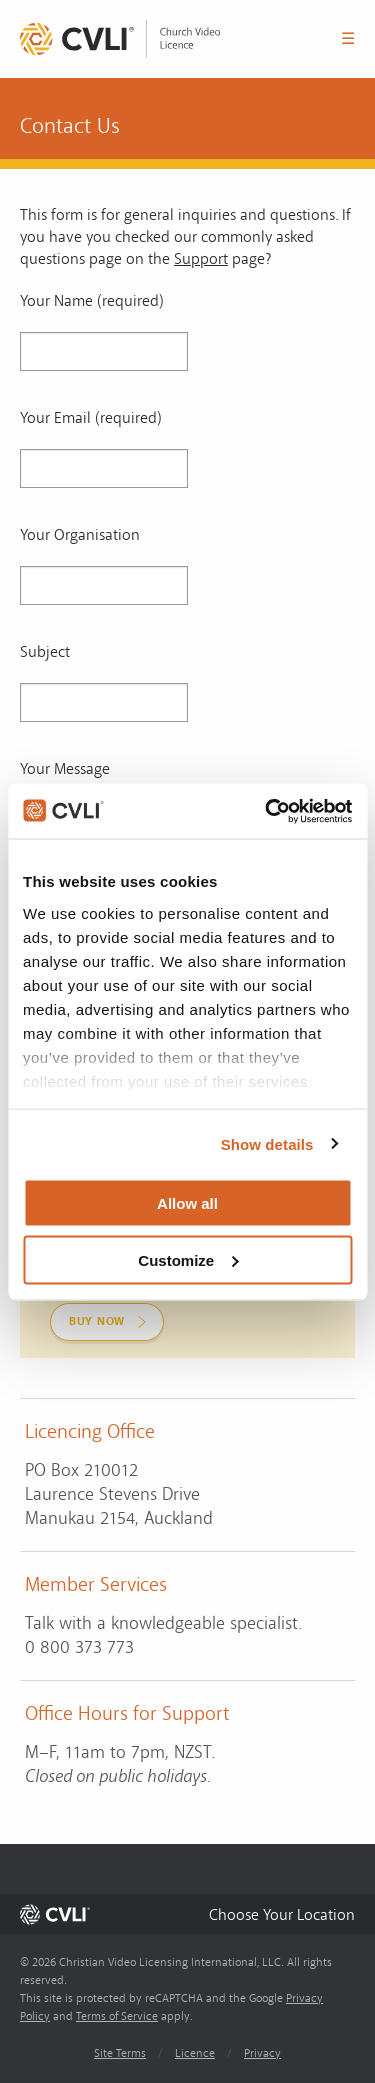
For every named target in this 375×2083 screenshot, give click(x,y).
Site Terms (120, 2053)
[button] (282, 1914)
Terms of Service (117, 2016)
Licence (195, 2053)
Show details (267, 1143)
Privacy (262, 2053)
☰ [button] (348, 39)
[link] (120, 39)
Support (201, 259)
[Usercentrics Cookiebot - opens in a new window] (267, 811)
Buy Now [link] (97, 1321)
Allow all (187, 1203)
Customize (188, 1259)
